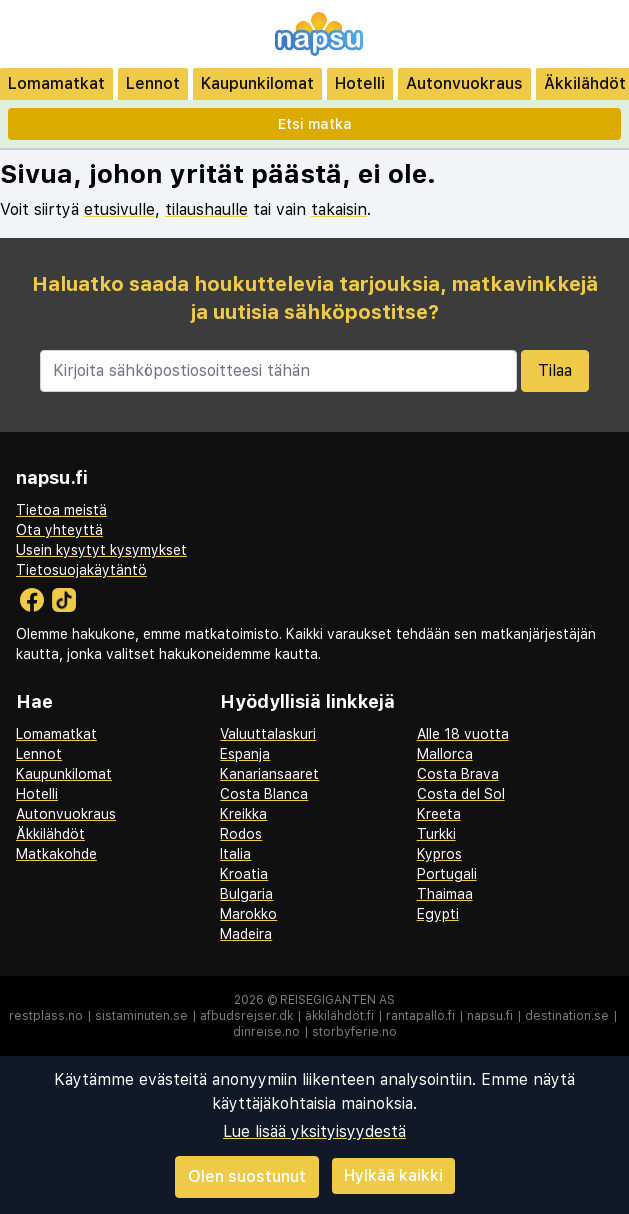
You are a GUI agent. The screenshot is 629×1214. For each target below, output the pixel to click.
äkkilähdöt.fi (339, 1016)
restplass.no (46, 1016)
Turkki (436, 834)
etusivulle (119, 209)
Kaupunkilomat (257, 83)
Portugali (447, 874)
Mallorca (445, 754)
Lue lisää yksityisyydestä (314, 1131)
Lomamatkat (56, 83)
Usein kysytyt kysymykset (101, 550)
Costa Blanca (264, 794)
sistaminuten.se (141, 1016)
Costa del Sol (461, 794)
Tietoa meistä (61, 510)
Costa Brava (458, 774)
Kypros (439, 854)
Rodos (241, 834)
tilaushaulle (206, 209)
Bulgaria (246, 894)
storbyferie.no (354, 1032)
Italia (235, 854)
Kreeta (439, 814)
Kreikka (243, 814)
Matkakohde (56, 854)
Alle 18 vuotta (463, 734)
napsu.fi (490, 1016)
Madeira (246, 934)
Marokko (248, 914)
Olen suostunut (247, 1176)
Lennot (153, 83)
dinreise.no (266, 1032)
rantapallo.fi (420, 1016)
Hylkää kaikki (393, 1175)
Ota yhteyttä (59, 530)
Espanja (245, 754)
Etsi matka (315, 123)
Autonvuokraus (464, 83)
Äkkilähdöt (50, 834)
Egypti (438, 914)
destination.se (567, 1016)
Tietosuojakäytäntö (81, 570)
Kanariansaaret (269, 774)
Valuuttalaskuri (268, 734)
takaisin (339, 209)
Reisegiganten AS (337, 1000)
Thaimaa (445, 894)
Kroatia (244, 874)
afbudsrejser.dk (246, 1016)
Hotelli (360, 83)
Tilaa (555, 370)
